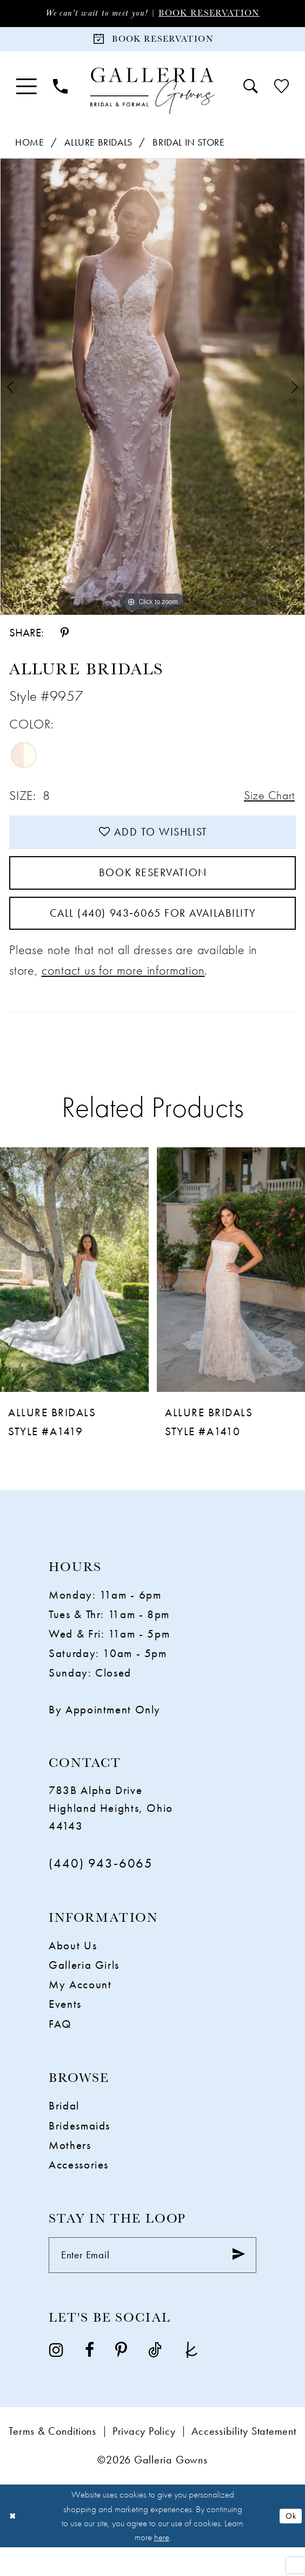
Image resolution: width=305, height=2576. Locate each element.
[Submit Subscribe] (236, 2281)
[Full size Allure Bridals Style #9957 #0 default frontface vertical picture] (152, 392)
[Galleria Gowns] (152, 96)
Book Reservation (217, 14)
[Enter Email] (152, 2282)
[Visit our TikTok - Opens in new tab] (155, 2377)
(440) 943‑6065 (101, 1887)
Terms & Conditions (52, 2460)
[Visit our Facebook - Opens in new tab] (89, 2377)
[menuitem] (26, 92)
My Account (80, 2009)
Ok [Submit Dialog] (289, 2544)
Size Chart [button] (266, 802)
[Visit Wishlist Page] (281, 91)
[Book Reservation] (152, 42)
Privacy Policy (144, 2460)
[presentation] (74, 1294)
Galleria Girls (84, 1989)
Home (29, 147)
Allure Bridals (98, 147)
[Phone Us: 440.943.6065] (60, 91)
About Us (73, 1969)
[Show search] (250, 91)
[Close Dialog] (13, 2544)
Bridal (64, 2130)
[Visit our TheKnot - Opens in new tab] (191, 2377)
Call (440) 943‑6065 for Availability (152, 935)
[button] (26, 92)
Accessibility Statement (243, 2460)
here (161, 2566)
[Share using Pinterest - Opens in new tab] (64, 637)
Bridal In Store (188, 147)
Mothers (70, 2169)
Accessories (79, 2188)
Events (65, 2028)
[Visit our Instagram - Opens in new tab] (56, 2377)
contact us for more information (123, 994)
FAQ (60, 2048)
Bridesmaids (79, 2150)
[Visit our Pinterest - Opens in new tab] (121, 2377)
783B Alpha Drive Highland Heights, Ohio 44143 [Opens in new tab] (111, 1832)
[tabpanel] (152, 392)
